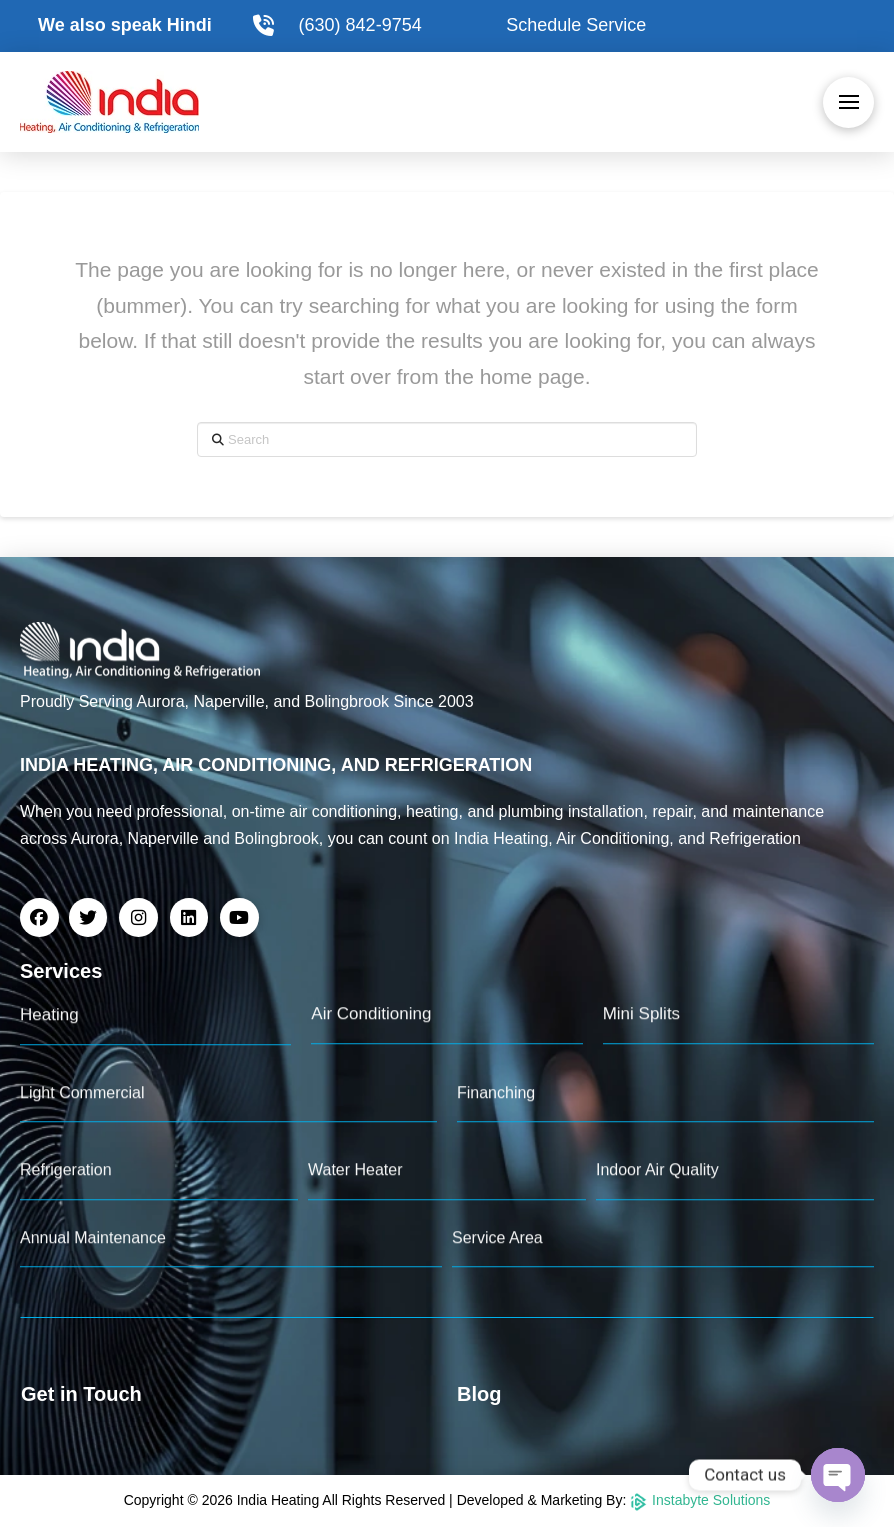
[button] (848, 102)
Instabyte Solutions (700, 1500)
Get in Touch (81, 1394)
